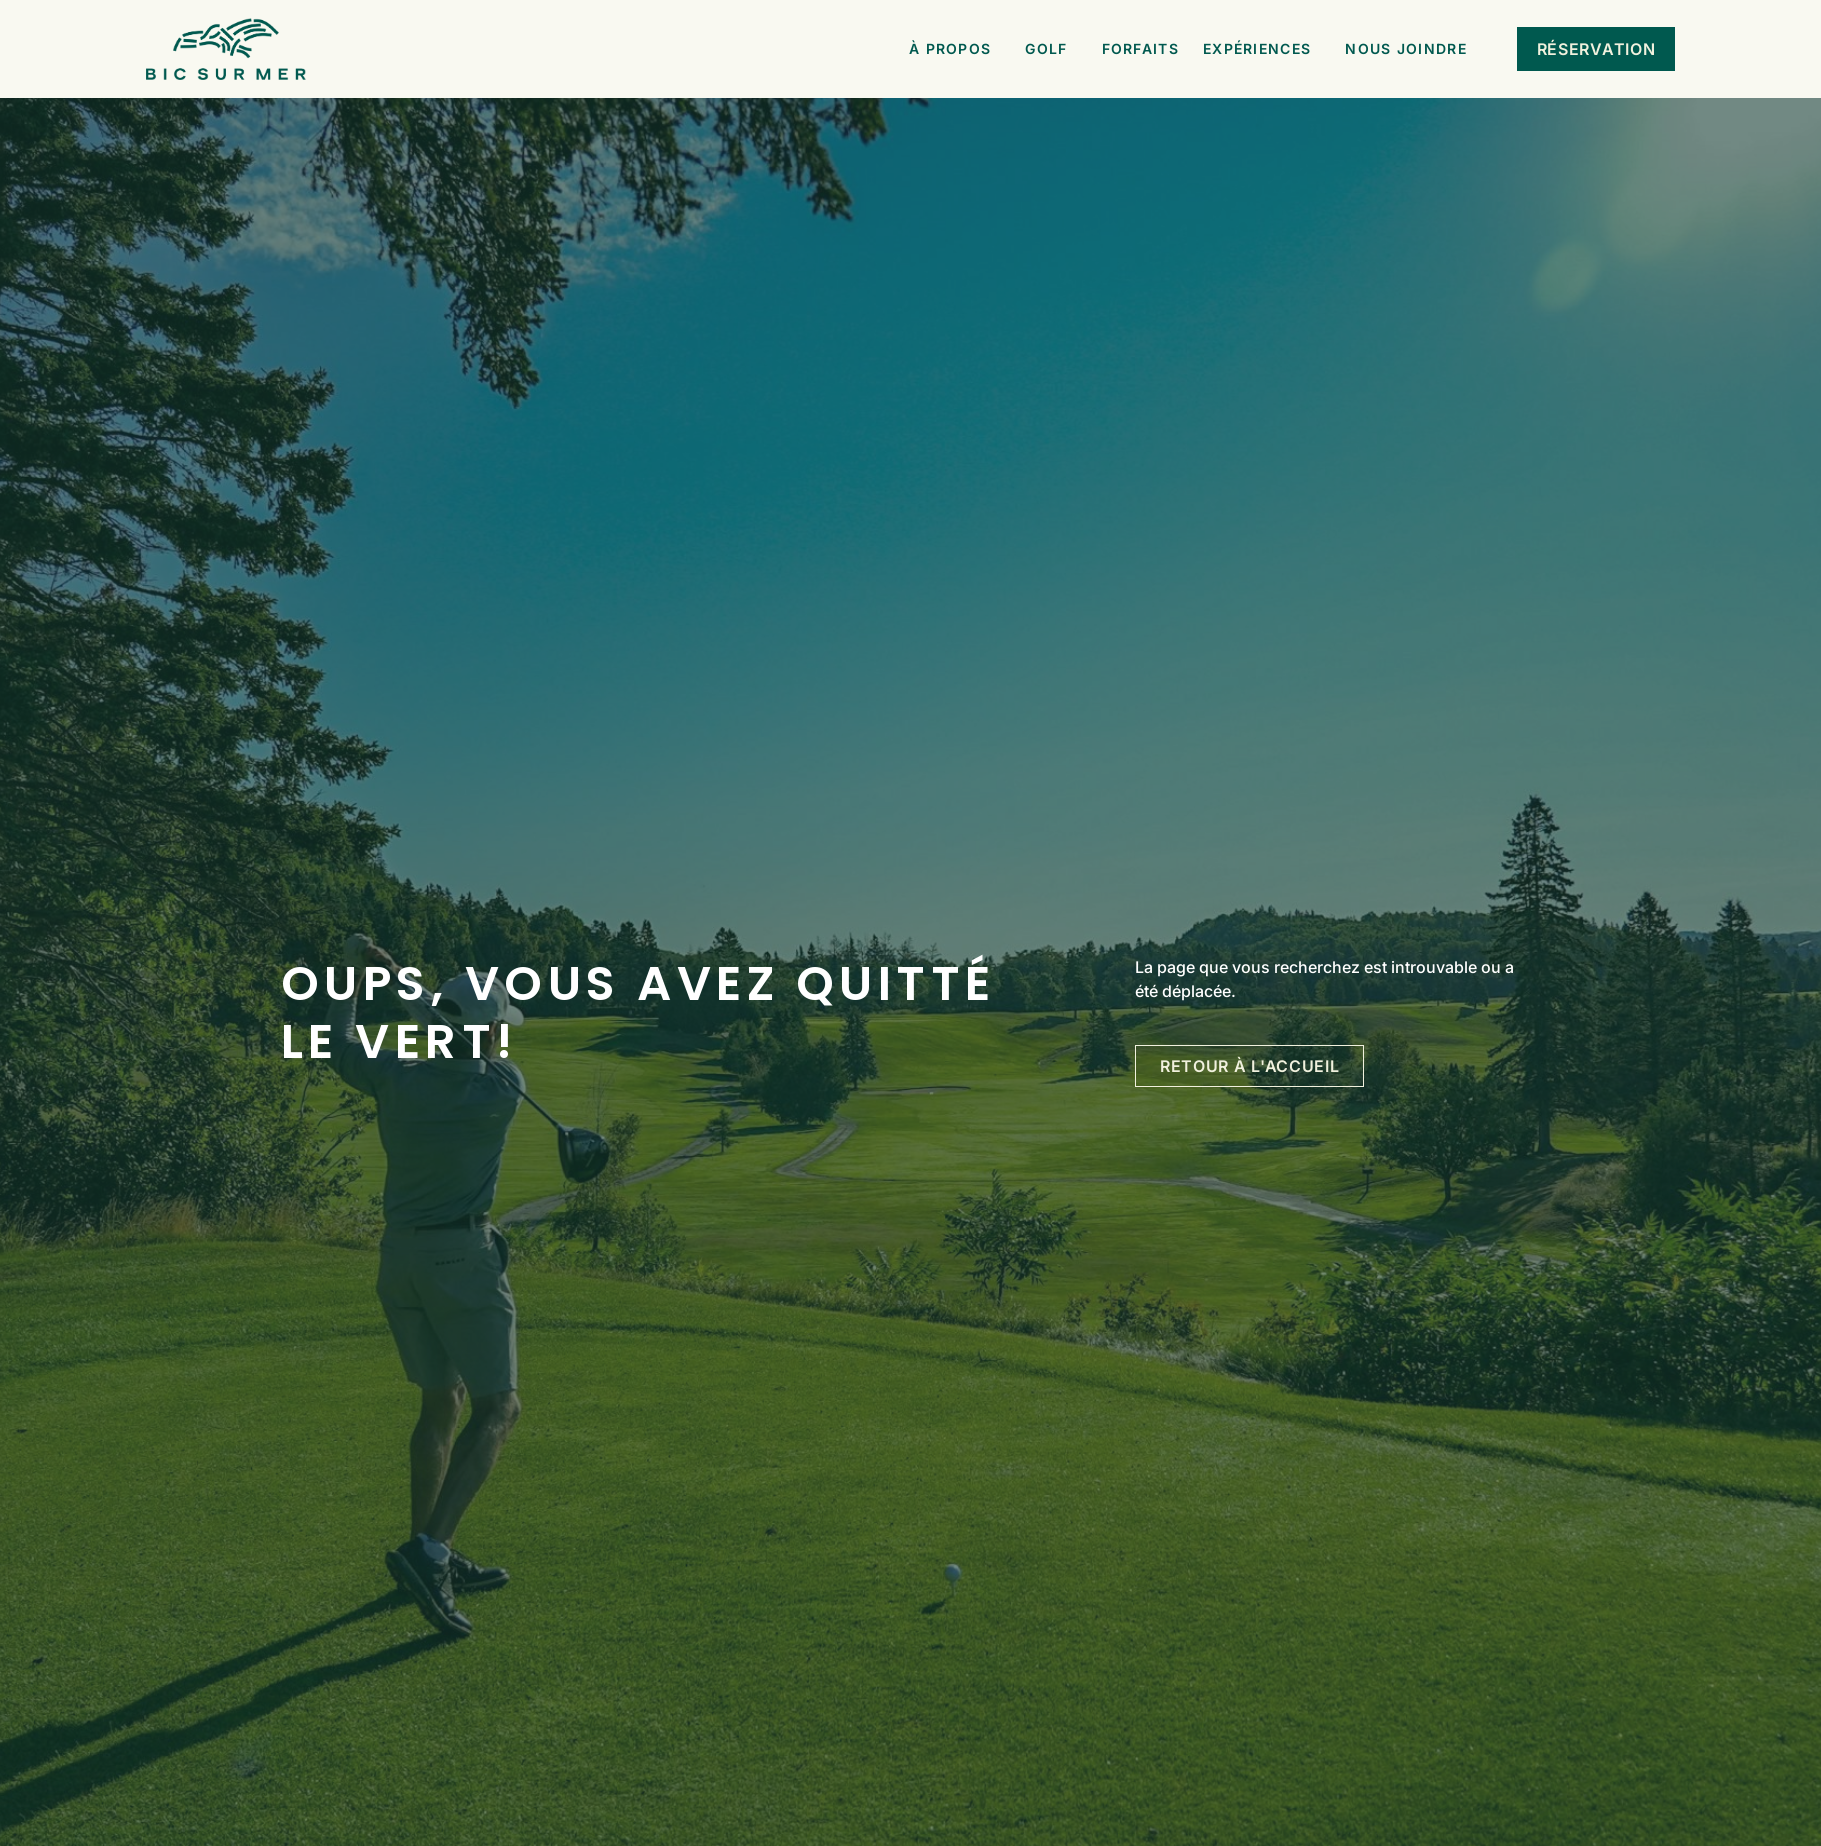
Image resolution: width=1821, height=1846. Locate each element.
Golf (1051, 49)
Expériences (1262, 49)
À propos (955, 49)
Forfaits (1140, 48)
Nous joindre (1411, 49)
